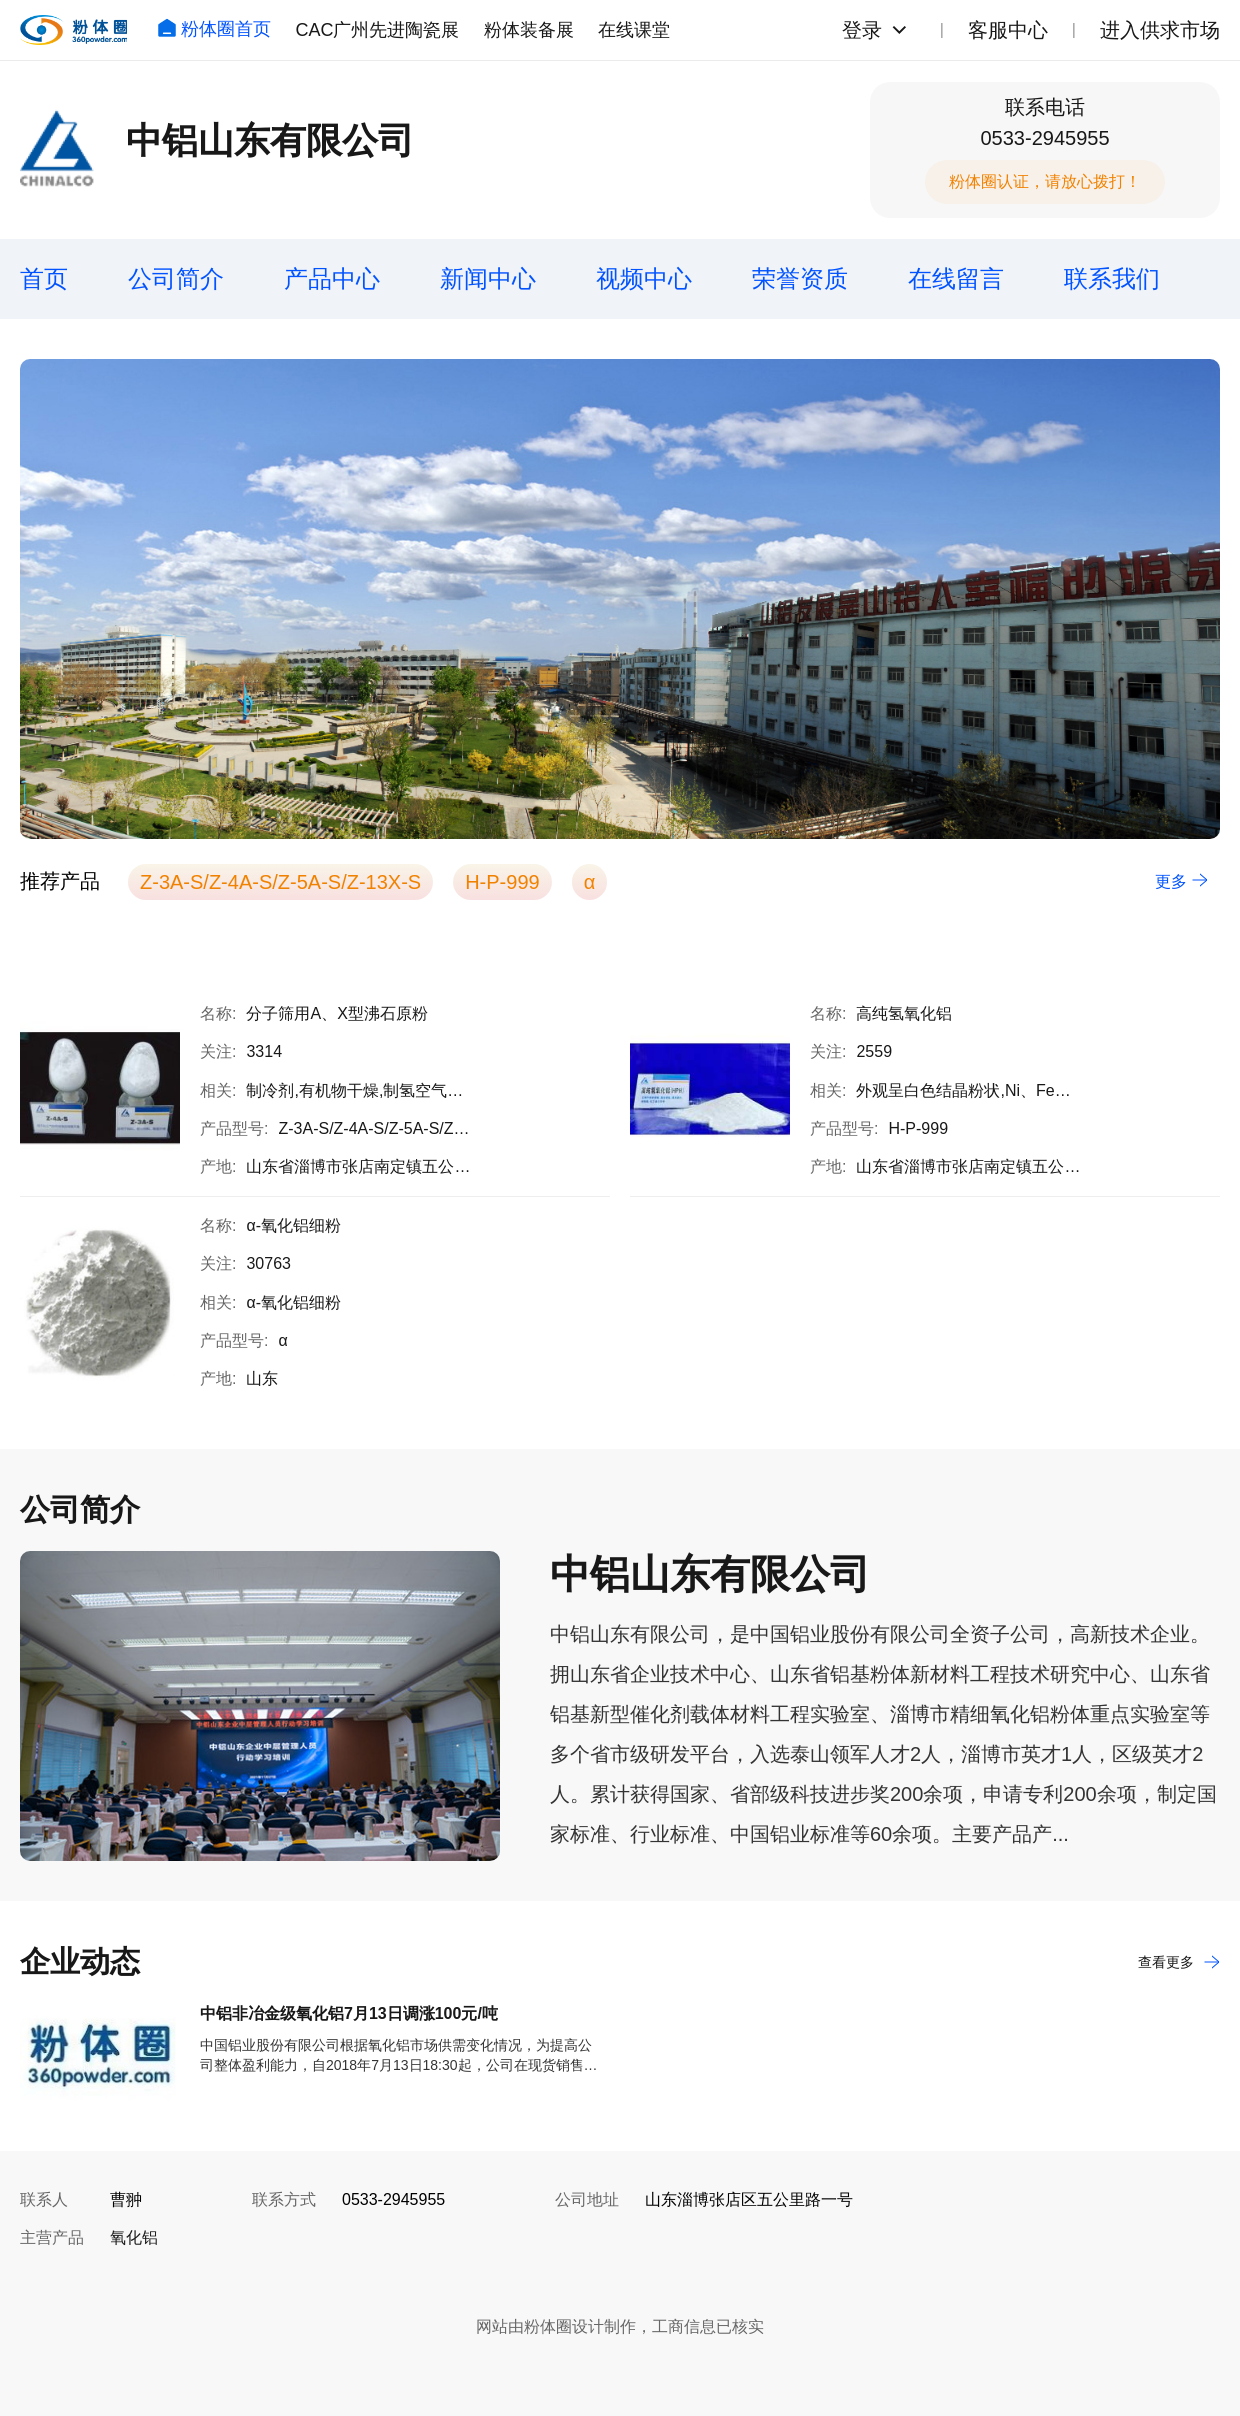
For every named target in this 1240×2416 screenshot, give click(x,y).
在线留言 (956, 278)
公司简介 (176, 278)
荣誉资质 (800, 278)
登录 (862, 30)
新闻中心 (488, 278)
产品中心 (332, 278)
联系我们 (1112, 278)
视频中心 (644, 278)
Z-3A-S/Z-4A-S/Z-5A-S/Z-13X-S (280, 882)
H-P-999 (502, 882)
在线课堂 (634, 30)
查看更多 (1179, 1962)
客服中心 (1008, 30)
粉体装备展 (529, 30)
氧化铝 (134, 2237)
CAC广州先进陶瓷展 (377, 30)
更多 (1181, 881)
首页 (44, 278)
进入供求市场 (1160, 30)
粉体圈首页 (214, 29)
